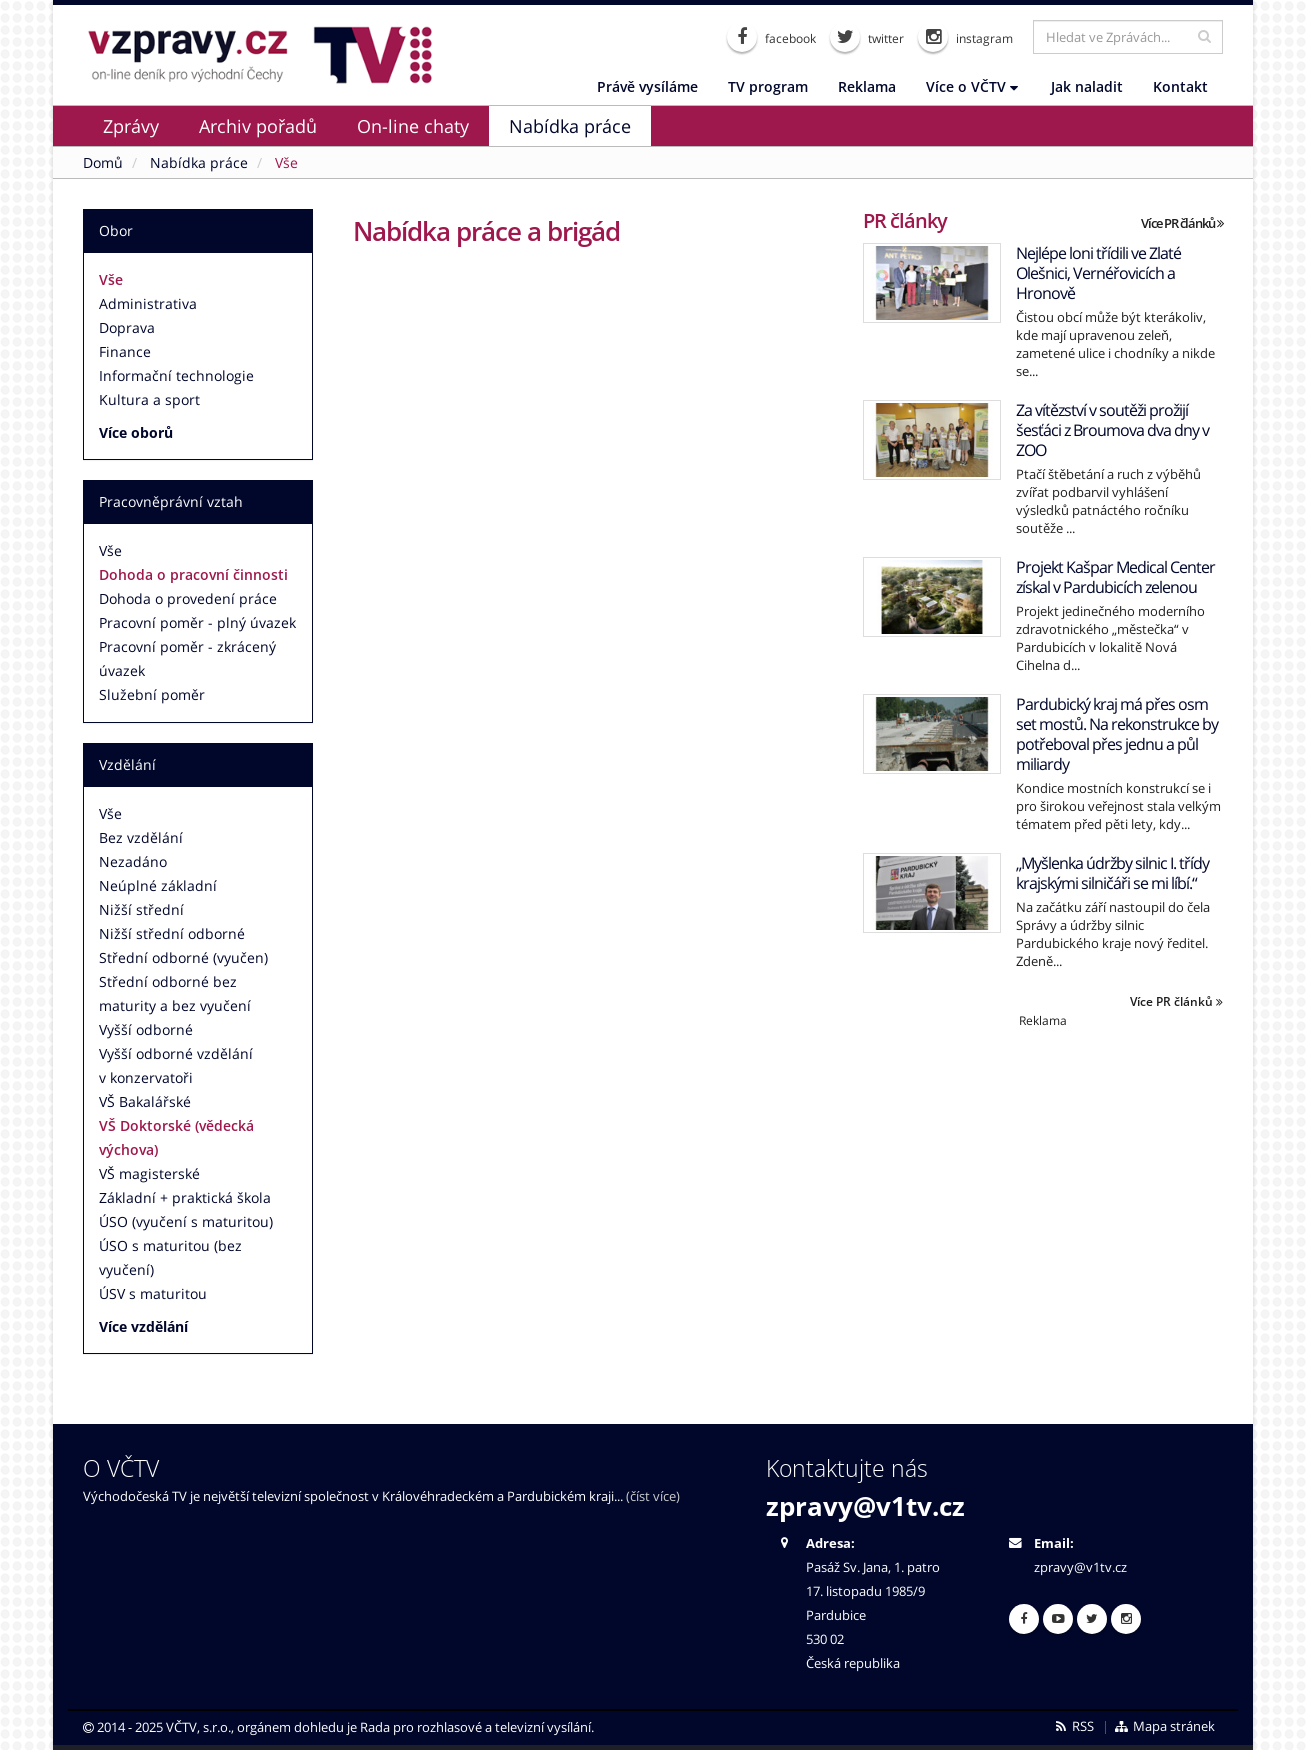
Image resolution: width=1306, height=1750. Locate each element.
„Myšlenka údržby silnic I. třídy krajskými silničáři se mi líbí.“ (1112, 873)
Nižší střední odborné (172, 933)
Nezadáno (133, 861)
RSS (1073, 1726)
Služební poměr (152, 694)
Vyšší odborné (146, 1029)
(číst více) (653, 1496)
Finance (125, 351)
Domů (103, 162)
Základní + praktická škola (185, 1197)
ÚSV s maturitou (153, 1293)
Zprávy (131, 126)
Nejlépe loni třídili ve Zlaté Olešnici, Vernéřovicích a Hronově (1098, 273)
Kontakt (1180, 86)
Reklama (867, 86)
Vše (111, 279)
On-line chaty (413, 126)
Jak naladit (1087, 86)
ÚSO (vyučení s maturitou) (186, 1221)
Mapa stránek (1164, 1726)
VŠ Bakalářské (145, 1101)
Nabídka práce (570, 126)
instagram (965, 37)
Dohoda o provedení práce (188, 598)
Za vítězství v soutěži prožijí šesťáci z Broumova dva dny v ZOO (1112, 430)
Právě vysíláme (647, 86)
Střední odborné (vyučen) (183, 957)
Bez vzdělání (141, 837)
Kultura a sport (149, 399)
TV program (768, 86)
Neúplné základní (158, 885)
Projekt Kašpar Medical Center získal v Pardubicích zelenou (1115, 577)
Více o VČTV (972, 86)
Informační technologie (176, 375)
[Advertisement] (1043, 1169)
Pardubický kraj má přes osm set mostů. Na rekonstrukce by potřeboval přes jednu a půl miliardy (1117, 734)
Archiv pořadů (258, 126)
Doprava (127, 327)
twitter (867, 37)
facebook (771, 37)
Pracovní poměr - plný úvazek (197, 622)
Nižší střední (141, 909)
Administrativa (148, 303)
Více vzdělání (143, 1326)
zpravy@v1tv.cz (865, 1506)
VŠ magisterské (149, 1173)
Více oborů (136, 432)
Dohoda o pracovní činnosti (193, 574)
